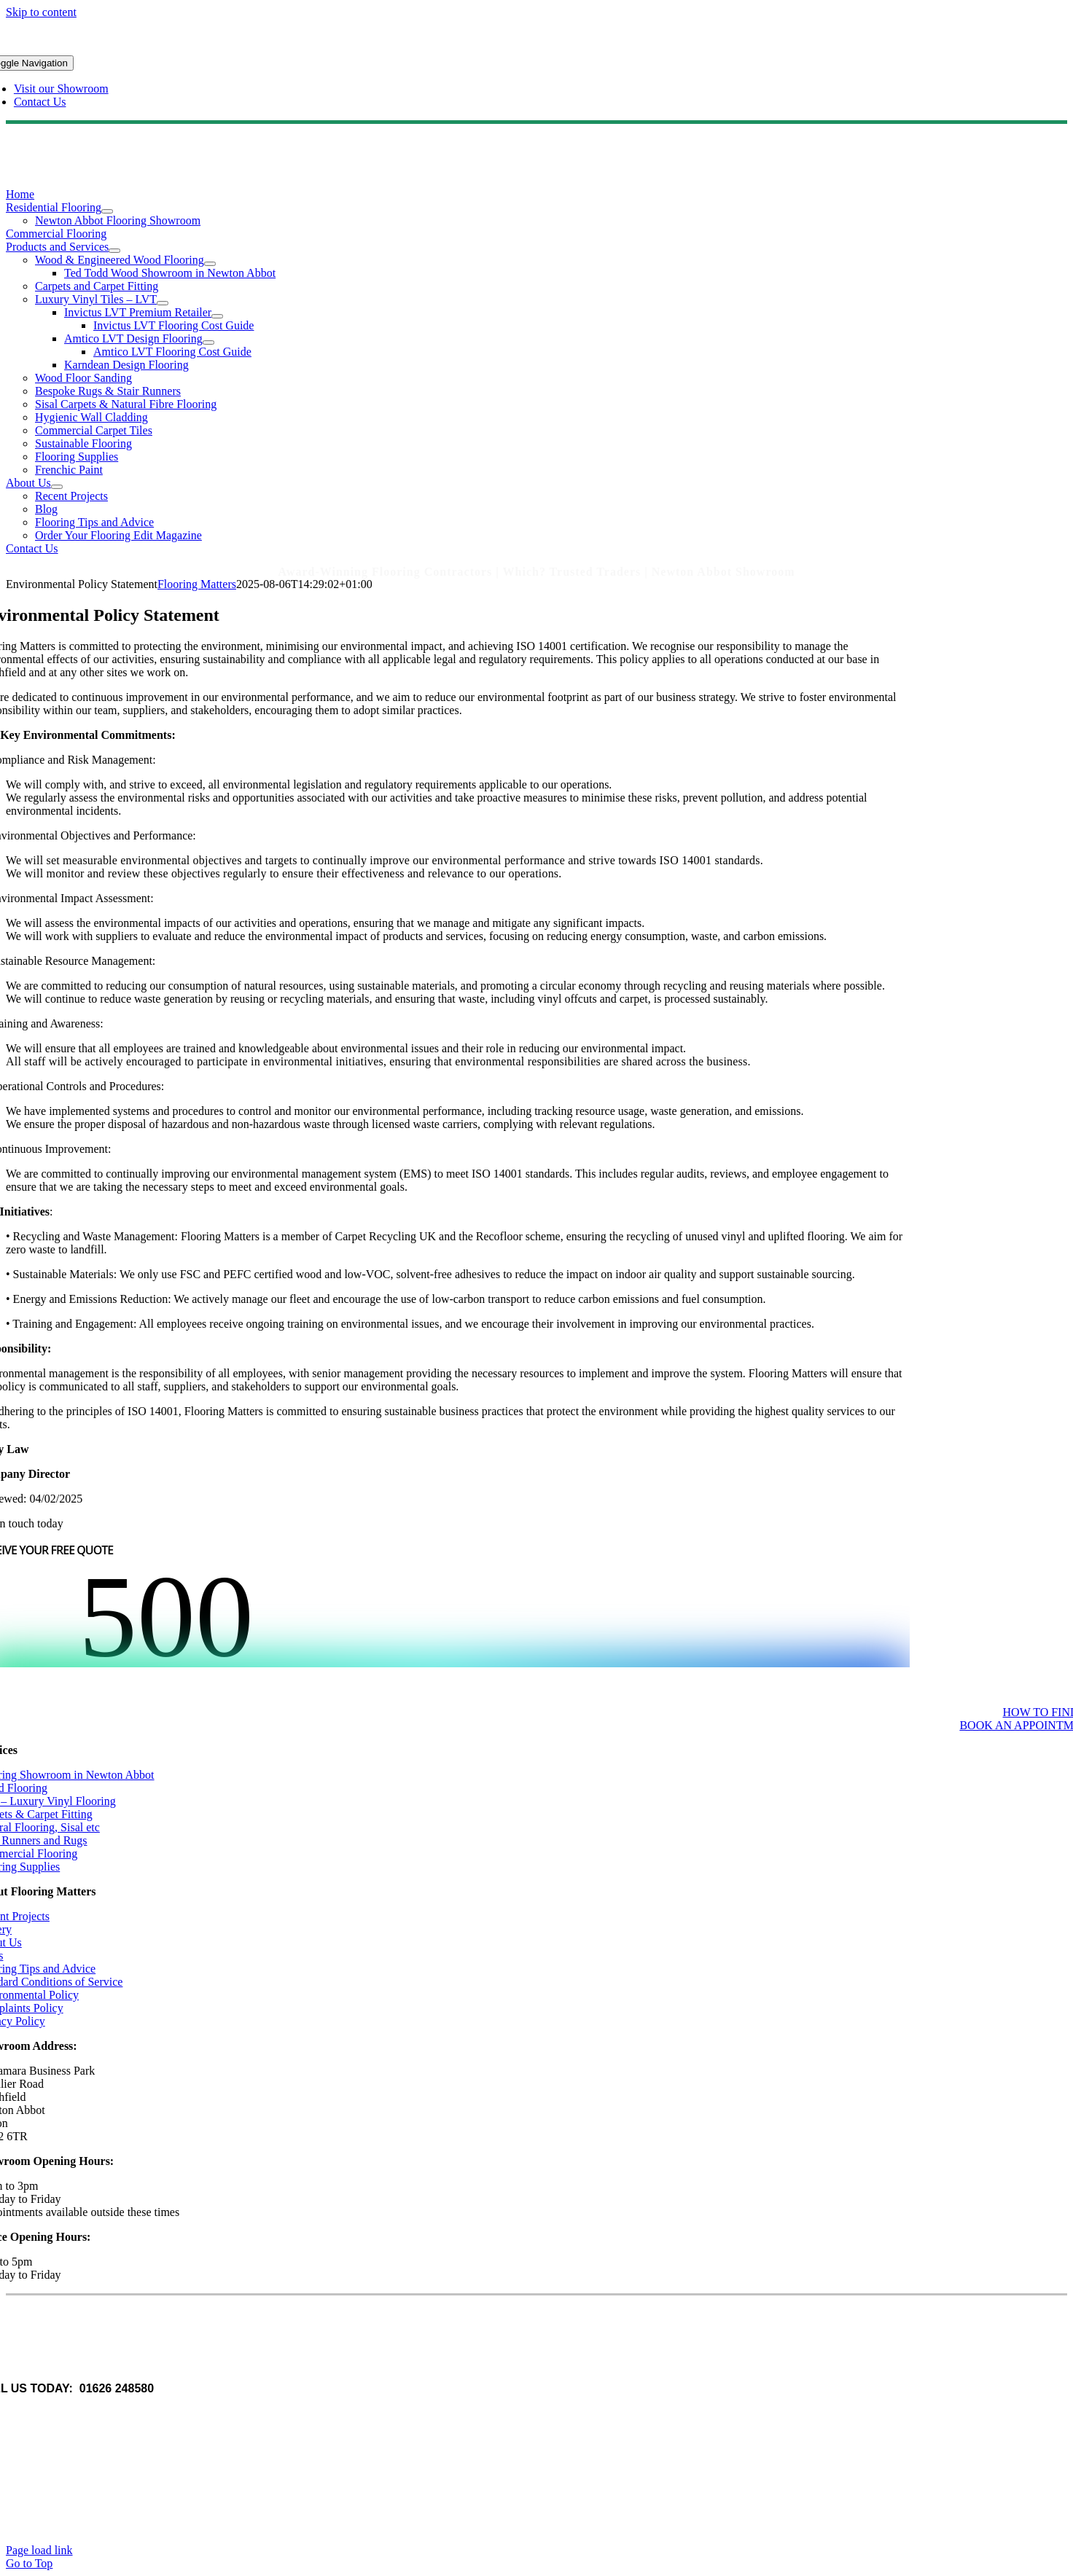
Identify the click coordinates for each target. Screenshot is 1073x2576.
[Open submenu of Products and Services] (114, 250)
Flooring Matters (196, 584)
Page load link (39, 2550)
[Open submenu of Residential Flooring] (107, 211)
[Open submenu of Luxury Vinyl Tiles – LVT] (162, 303)
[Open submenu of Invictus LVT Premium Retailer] (217, 316)
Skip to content (41, 12)
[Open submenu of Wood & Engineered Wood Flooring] (210, 264)
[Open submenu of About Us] (57, 487)
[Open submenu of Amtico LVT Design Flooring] (208, 342)
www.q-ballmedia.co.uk (89, 2413)
